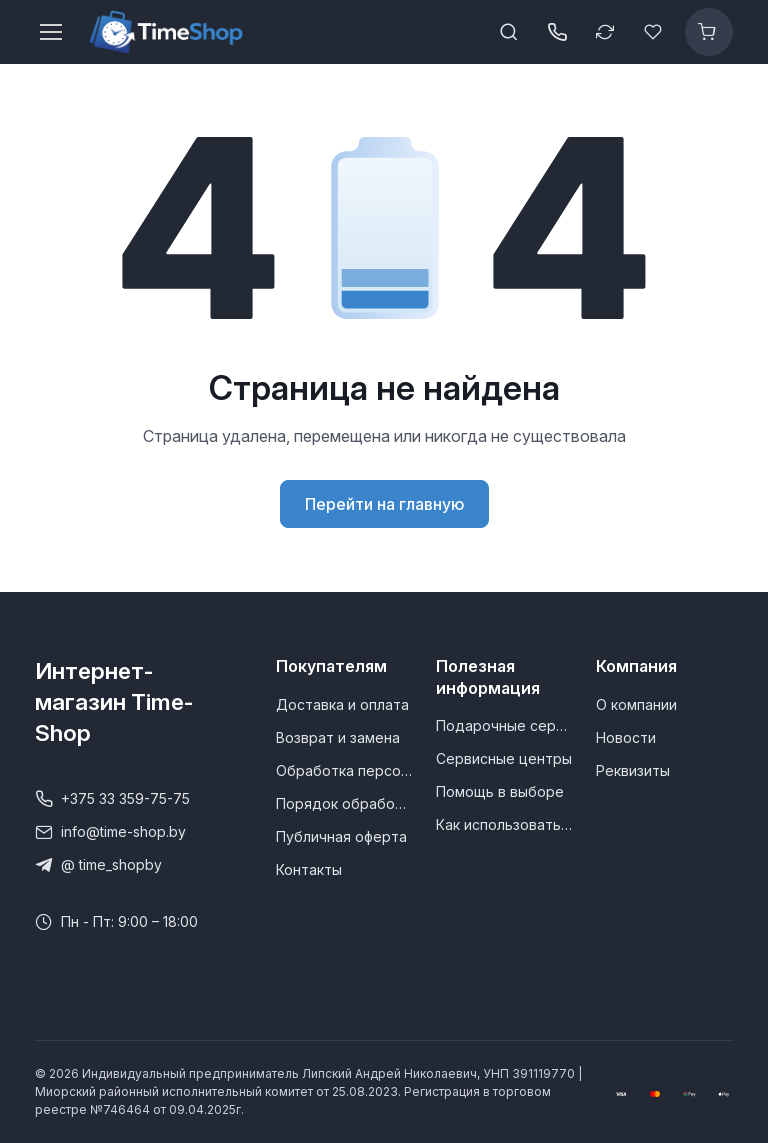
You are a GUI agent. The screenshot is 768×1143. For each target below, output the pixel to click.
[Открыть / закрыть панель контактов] (557, 32)
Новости (626, 737)
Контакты (309, 869)
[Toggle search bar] (509, 32)
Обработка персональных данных (344, 770)
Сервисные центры (504, 758)
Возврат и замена (338, 737)
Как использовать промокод (504, 824)
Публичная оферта (341, 836)
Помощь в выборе (500, 791)
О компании (636, 704)
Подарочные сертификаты (504, 725)
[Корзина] (709, 32)
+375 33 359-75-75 (112, 799)
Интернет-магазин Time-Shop (114, 701)
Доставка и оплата (342, 704)
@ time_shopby (98, 865)
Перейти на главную (384, 504)
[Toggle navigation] (50, 32)
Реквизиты (633, 770)
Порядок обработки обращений (344, 803)
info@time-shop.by (110, 832)
